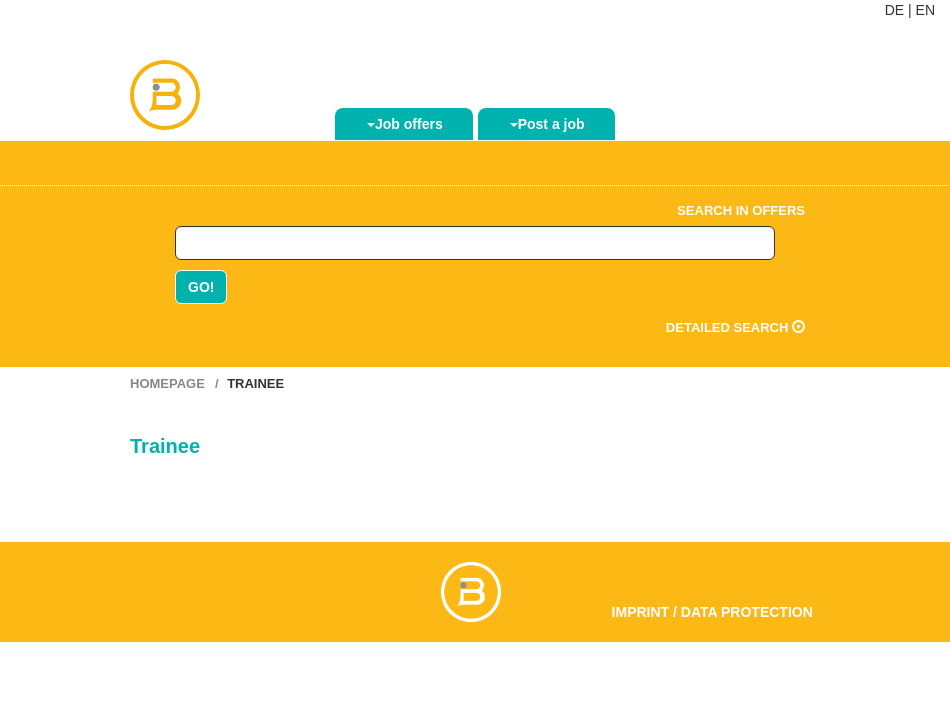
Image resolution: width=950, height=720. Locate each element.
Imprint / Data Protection (712, 612)
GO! (201, 287)
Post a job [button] (547, 124)
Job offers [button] (405, 124)
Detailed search (735, 327)
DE (894, 10)
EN (925, 10)
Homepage (167, 383)
